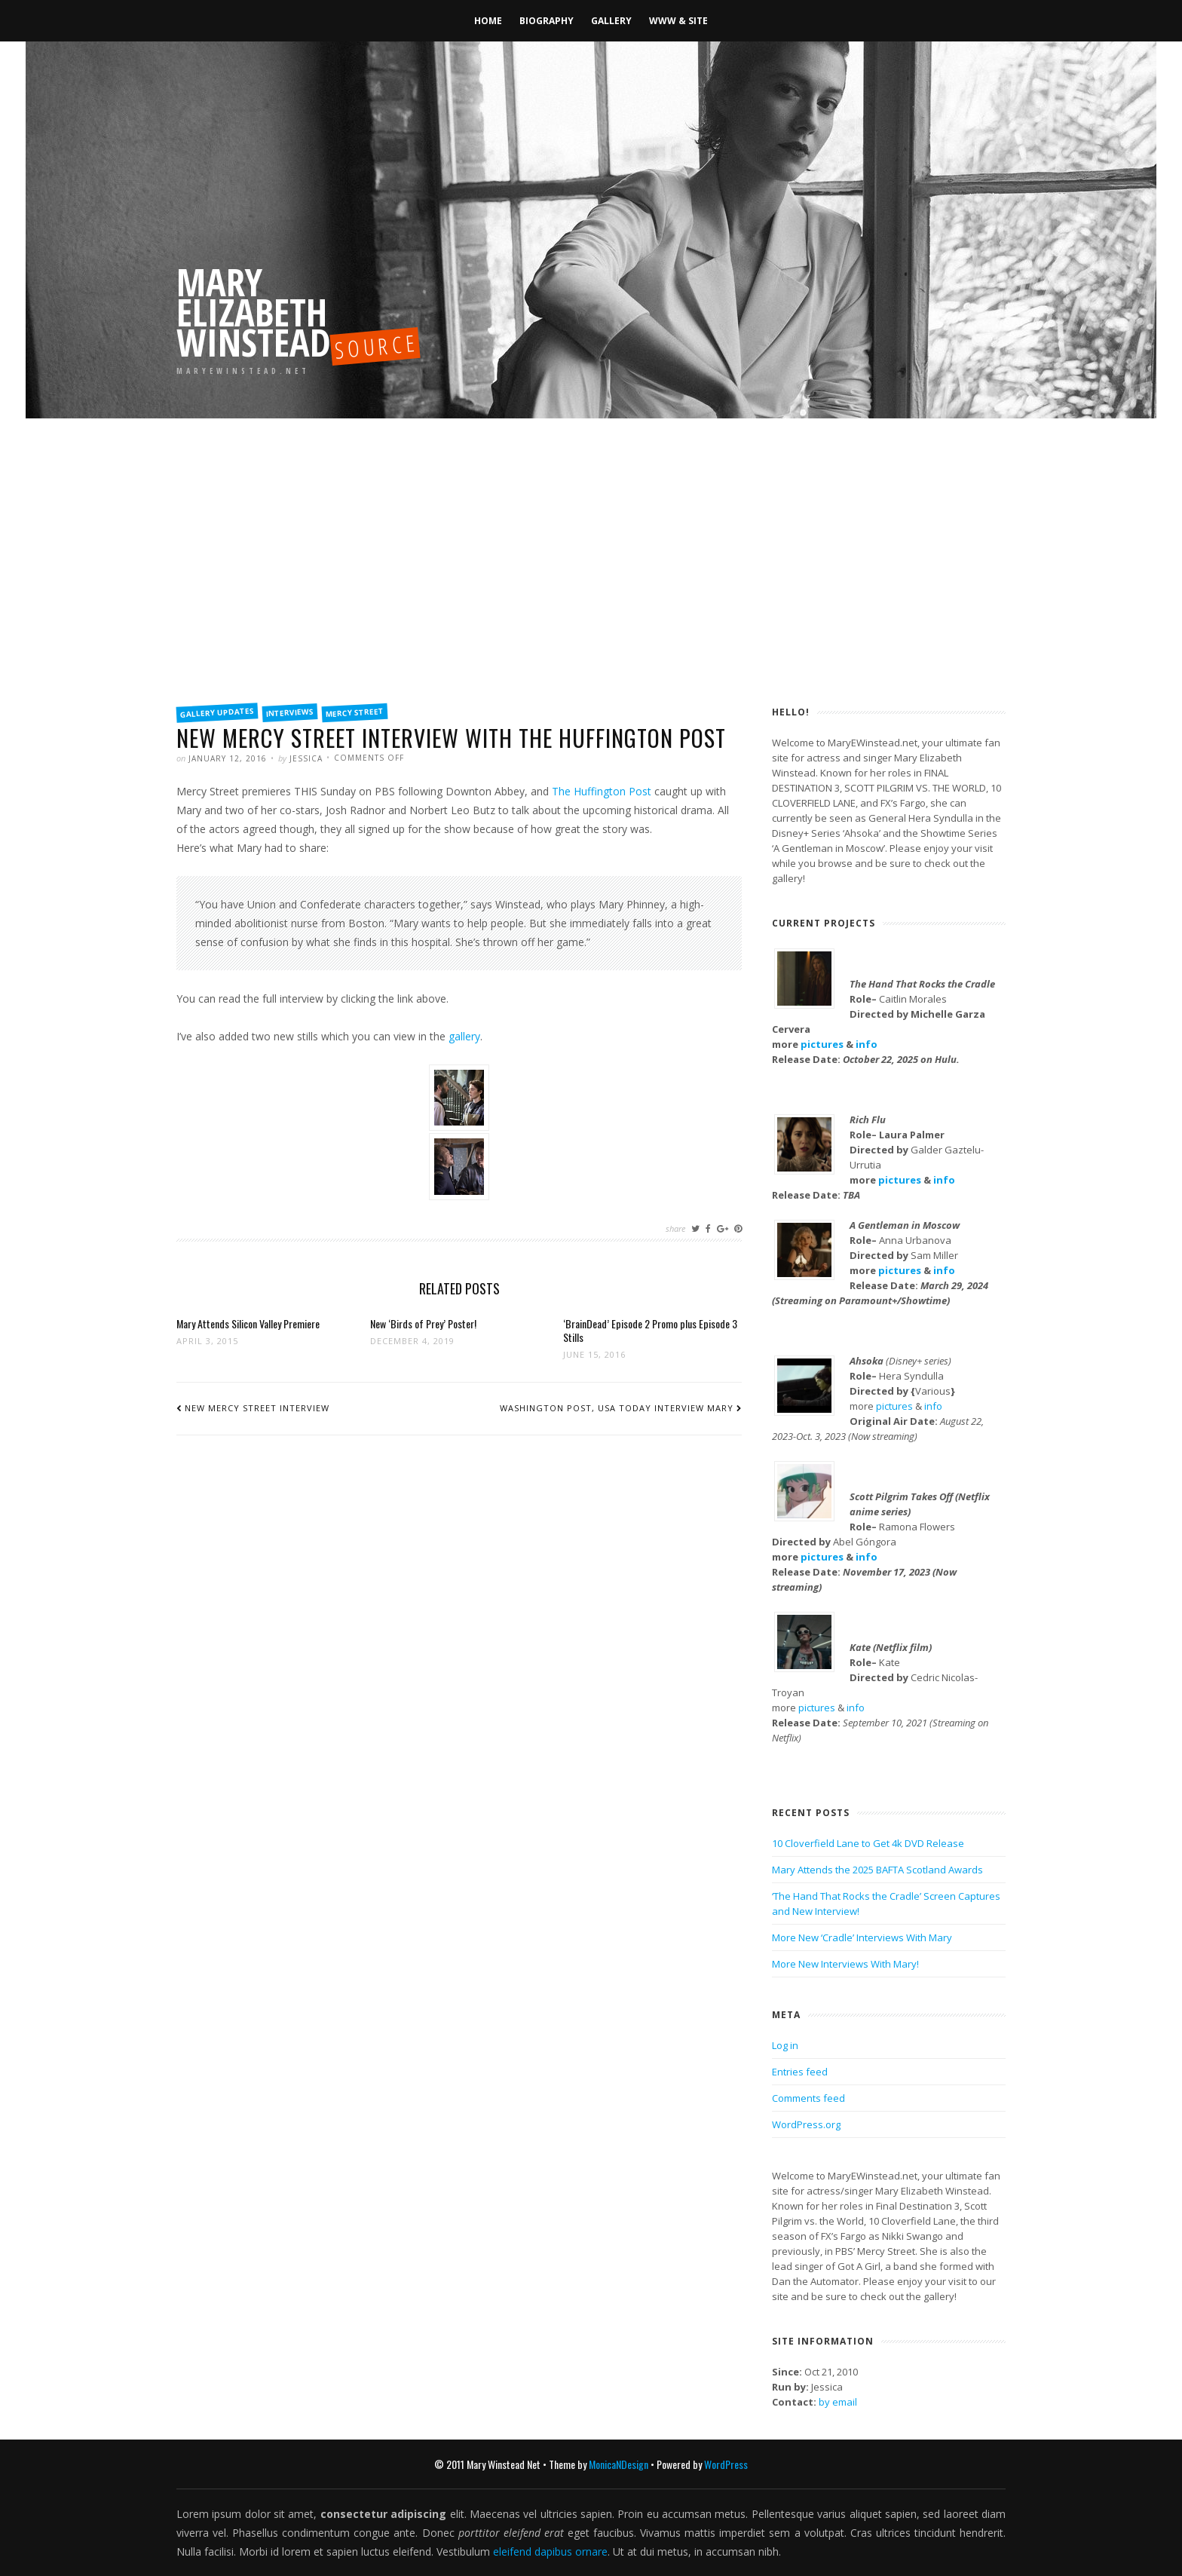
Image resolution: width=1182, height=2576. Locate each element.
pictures (822, 1044)
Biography (546, 20)
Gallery (611, 20)
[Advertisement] (591, 580)
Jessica (306, 758)
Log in (785, 2045)
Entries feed (800, 2071)
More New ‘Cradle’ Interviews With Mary (862, 1937)
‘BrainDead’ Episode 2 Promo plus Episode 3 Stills (650, 1330)
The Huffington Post (601, 791)
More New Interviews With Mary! (845, 1964)
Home (488, 20)
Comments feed (808, 2098)
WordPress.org (806, 2124)
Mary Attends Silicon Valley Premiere (248, 1323)
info (866, 1044)
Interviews (290, 712)
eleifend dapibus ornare (550, 2551)
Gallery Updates (217, 712)
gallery (464, 1036)
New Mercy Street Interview (257, 1408)
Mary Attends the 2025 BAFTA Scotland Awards (877, 1869)
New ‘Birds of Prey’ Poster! (423, 1323)
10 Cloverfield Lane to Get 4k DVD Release (868, 1843)
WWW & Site (678, 20)
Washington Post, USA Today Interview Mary (616, 1408)
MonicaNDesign (618, 2464)
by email (838, 2402)
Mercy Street (355, 712)
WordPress (726, 2464)
